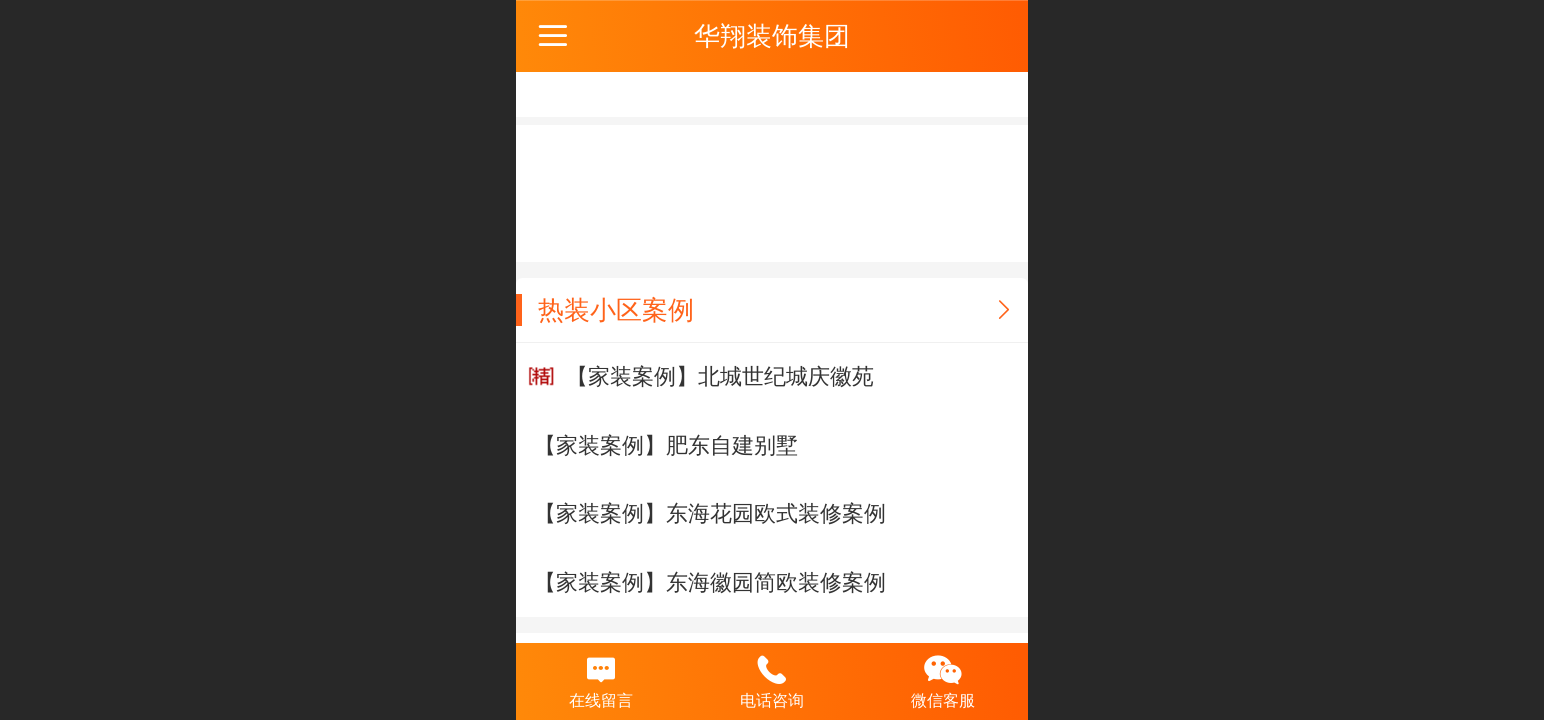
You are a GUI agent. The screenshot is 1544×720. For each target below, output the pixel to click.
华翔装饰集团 (772, 36)
